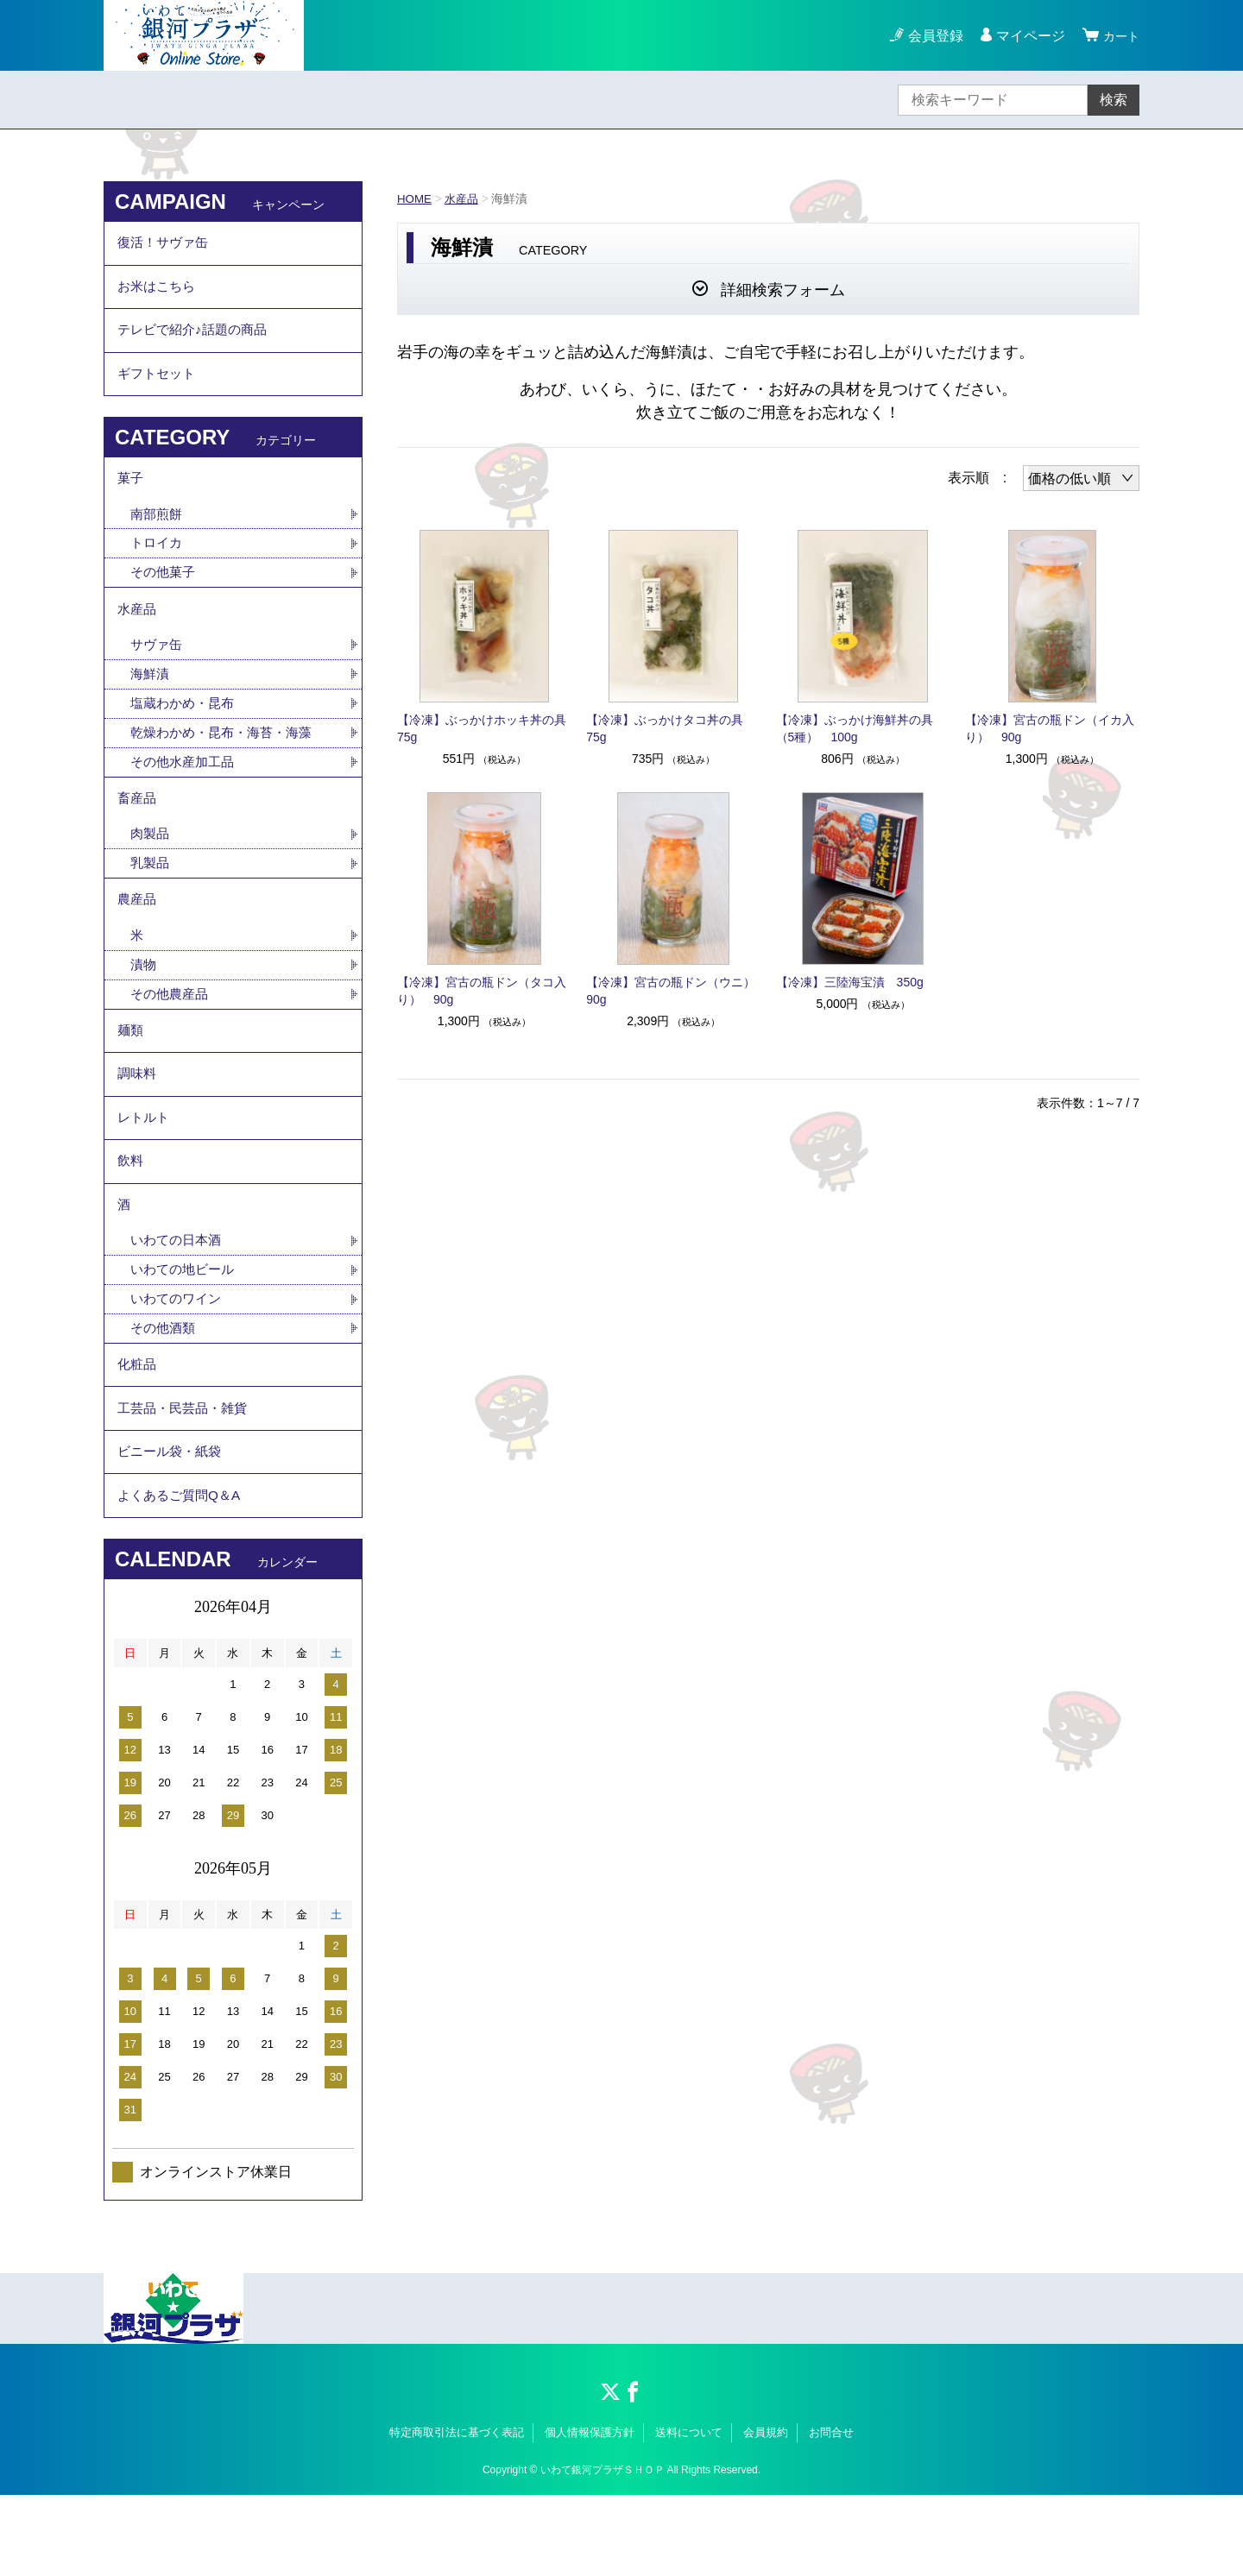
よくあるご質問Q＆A (182, 1574)
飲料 (131, 1217)
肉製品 (151, 868)
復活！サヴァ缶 (165, 244)
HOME (415, 198)
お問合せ (831, 2513)
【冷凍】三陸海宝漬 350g (850, 982)
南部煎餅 (158, 533)
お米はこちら (158, 292)
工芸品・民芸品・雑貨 (186, 1479)
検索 (1113, 99)
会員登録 (930, 35)
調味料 (138, 1122)
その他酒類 (164, 1393)
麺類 (131, 1075)
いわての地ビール (185, 1333)
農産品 (138, 937)
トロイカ (158, 564)
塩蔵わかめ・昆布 (185, 731)
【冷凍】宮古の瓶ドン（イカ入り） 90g (1049, 728)
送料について (688, 2513)
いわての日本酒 (178, 1302)
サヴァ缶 (158, 671)
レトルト (145, 1169)
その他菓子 (164, 594)
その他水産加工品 (185, 791)
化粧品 (138, 1432)
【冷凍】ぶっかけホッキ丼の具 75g (484, 728)
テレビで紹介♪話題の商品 (196, 339)
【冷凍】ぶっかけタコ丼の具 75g (670, 728)
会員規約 (765, 2513)
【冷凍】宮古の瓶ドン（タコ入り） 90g (481, 990)
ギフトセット (158, 387)
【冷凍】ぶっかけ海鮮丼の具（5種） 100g (854, 728)
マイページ (1025, 35)
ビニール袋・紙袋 (172, 1527)
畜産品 (138, 830)
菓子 (131, 495)
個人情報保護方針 (589, 2513)
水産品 (464, 198)
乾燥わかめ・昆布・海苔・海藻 (227, 761)
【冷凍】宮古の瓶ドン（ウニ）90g (670, 990)
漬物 (144, 1005)
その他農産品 (171, 1036)
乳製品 (151, 898)
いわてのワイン (178, 1363)
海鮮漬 (151, 701)
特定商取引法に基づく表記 (456, 2513)
